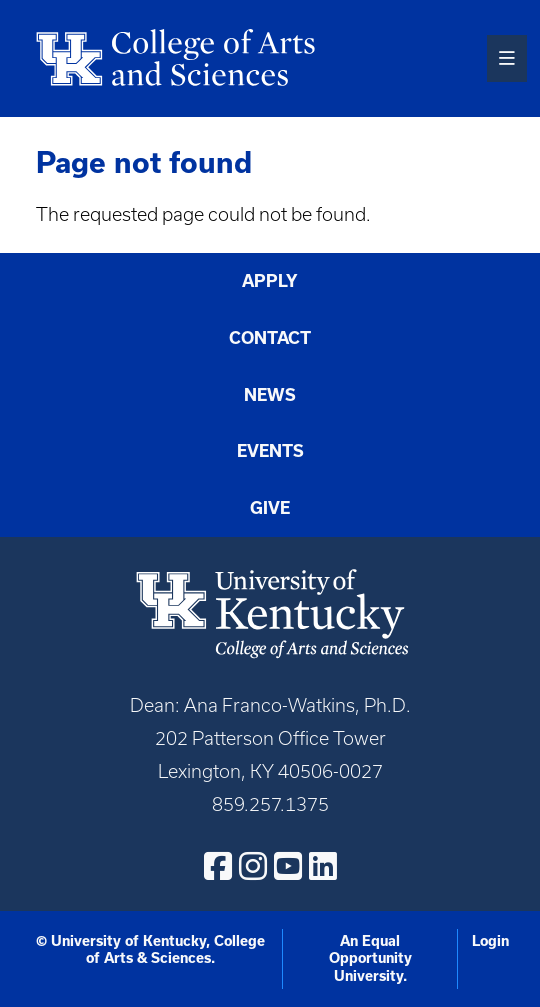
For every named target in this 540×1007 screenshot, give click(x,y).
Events (270, 450)
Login (490, 941)
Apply (270, 280)
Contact (270, 337)
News (270, 394)
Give (270, 507)
